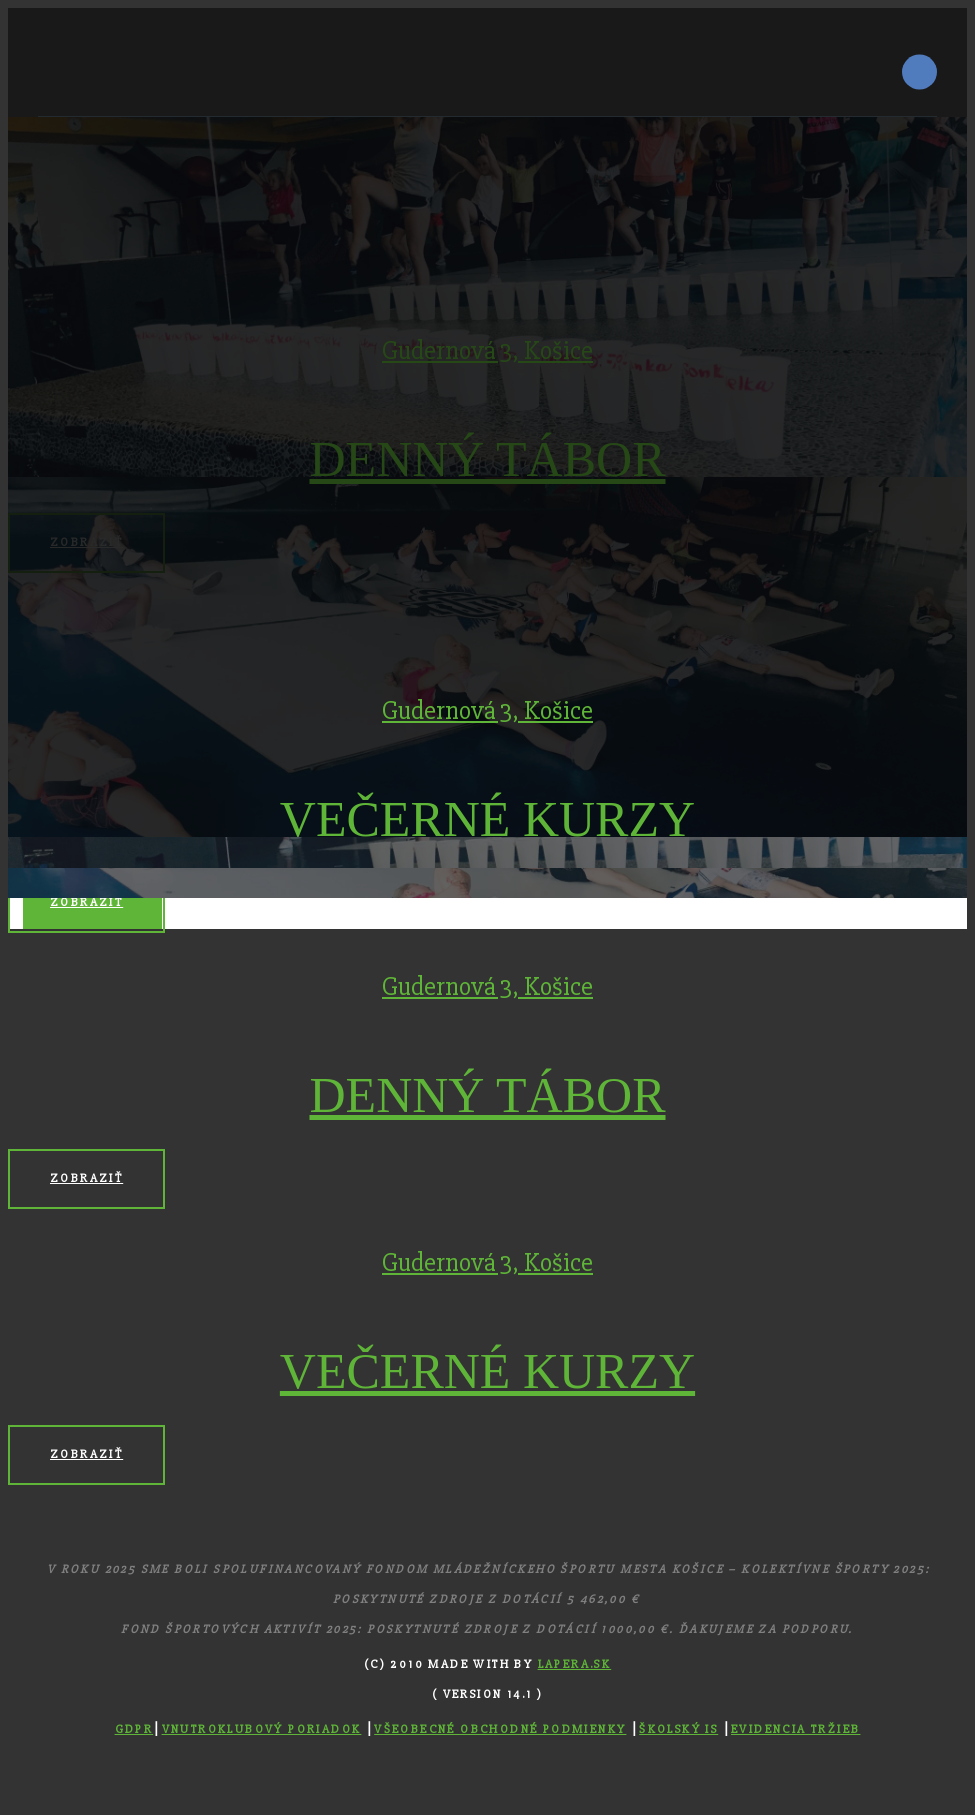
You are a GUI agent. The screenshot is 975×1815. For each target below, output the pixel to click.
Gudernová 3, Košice (487, 711)
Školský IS (678, 1729)
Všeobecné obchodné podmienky (500, 1729)
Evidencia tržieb (795, 1729)
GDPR (134, 1729)
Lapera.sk (575, 1664)
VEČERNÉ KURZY (487, 819)
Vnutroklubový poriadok (262, 1729)
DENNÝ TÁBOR (487, 1095)
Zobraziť (86, 902)
